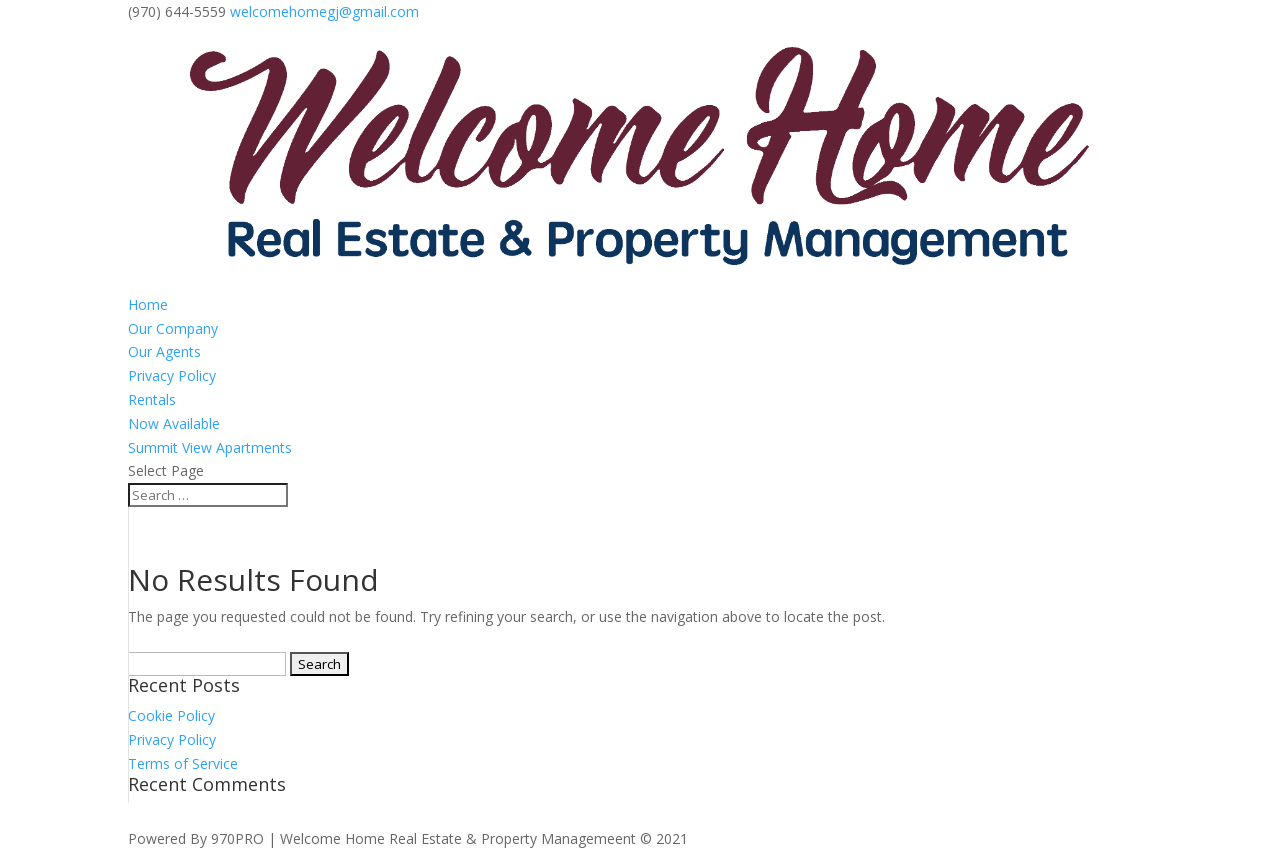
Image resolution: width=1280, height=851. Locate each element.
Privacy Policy (172, 375)
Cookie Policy (171, 715)
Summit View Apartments (210, 447)
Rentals (152, 399)
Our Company (173, 328)
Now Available (174, 423)
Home (148, 304)
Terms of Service (183, 763)
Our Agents (164, 351)
